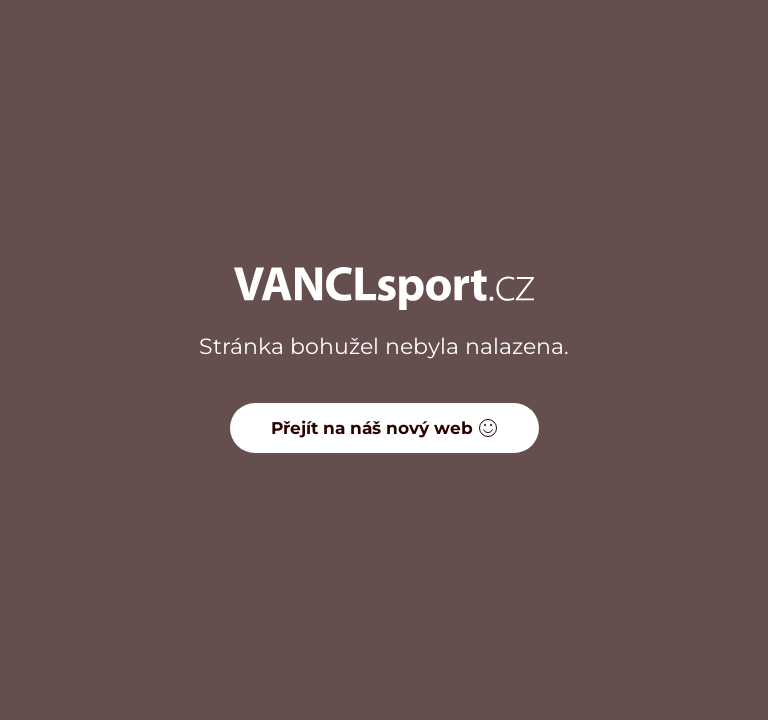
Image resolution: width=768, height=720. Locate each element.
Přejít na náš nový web (384, 428)
